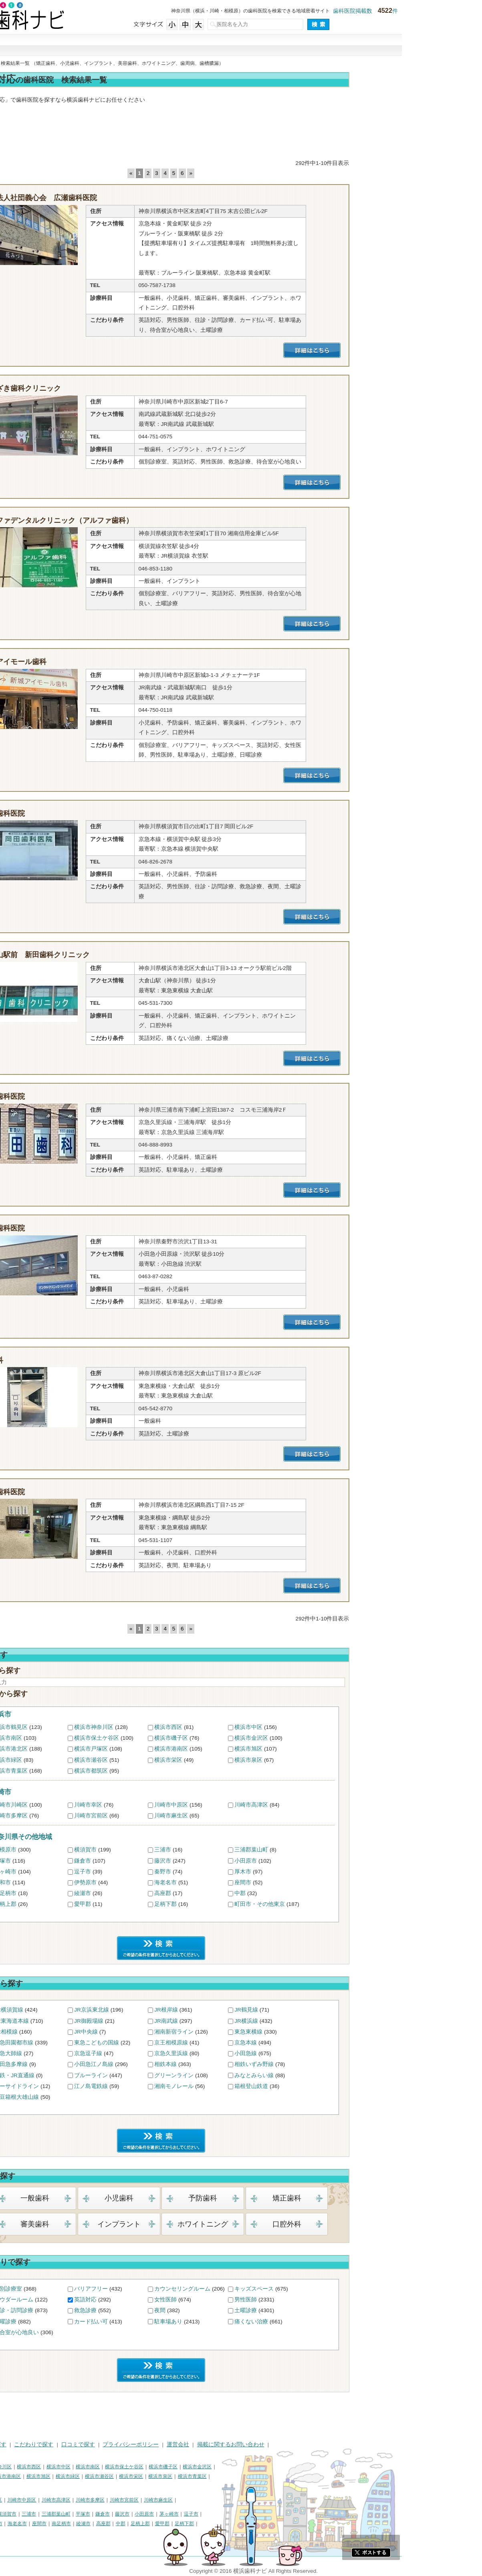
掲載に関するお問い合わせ (311, 2444)
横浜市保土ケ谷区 (176, 1738)
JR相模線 (86, 2032)
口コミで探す (295, 45)
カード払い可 (171, 2322)
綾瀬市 (162, 1893)
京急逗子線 (168, 2053)
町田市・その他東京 (340, 1904)
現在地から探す (350, 45)
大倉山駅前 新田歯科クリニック (116, 955)
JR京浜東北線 (171, 2010)
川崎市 (81, 1792)
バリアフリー (171, 2289)
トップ (11, 63)
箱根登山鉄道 (331, 2086)
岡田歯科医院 (83, 813)
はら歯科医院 (83, 1228)
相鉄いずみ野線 (334, 2064)
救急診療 (165, 2310)
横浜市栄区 (248, 1760)
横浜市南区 (88, 1738)
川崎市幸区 (168, 1805)
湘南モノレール (254, 2086)
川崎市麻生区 (251, 1816)
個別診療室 (88, 2289)
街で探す (132, 45)
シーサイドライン (96, 2086)
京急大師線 (88, 2053)
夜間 (240, 2310)
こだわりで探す (241, 45)
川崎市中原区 (251, 1805)
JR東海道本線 (91, 2021)
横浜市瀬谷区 (171, 1760)
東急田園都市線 (93, 2043)
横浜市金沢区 (331, 1738)
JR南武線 (246, 2021)
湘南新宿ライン (254, 2032)
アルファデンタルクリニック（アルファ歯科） (137, 520)
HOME (12, 2444)
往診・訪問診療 (93, 2310)
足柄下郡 (245, 1904)
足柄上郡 (85, 1904)
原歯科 (72, 1360)
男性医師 (326, 2300)
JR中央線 (166, 2032)
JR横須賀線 (88, 2010)
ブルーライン (171, 2075)
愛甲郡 (162, 1904)
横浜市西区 (248, 1727)
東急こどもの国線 (176, 2043)
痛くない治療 (331, 2322)
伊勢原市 (165, 1882)
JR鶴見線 (326, 2010)
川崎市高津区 (331, 1805)
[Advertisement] (241, 133)
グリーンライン (254, 2075)
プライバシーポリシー (211, 2444)
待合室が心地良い (96, 2332)
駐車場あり (248, 2322)
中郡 (320, 1893)
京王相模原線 (251, 2043)
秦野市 (242, 1872)
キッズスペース (334, 2289)
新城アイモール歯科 (94, 662)
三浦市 (242, 1850)
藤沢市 (242, 1861)
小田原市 (326, 1861)
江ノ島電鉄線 (171, 2086)
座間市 (323, 1882)
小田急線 (326, 2053)
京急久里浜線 (251, 2053)
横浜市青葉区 (91, 1771)
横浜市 (81, 1714)
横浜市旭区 (329, 1749)
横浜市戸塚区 (171, 1749)
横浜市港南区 (251, 1749)
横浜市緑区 (88, 1760)
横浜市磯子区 (251, 1738)
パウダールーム (93, 2300)
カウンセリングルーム (262, 2289)
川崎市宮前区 (171, 1816)
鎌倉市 (162, 1861)
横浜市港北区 (91, 1749)
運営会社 (258, 2444)
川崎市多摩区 (91, 1816)
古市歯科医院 (83, 1492)
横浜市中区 (329, 1727)
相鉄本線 (245, 2064)
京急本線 (326, 2043)
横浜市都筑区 (171, 1771)
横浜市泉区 (329, 1760)
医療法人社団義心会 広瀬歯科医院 (119, 198)
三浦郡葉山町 (331, 1850)
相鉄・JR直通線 (94, 2075)
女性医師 (245, 2300)
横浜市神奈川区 (174, 1727)
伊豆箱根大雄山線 (96, 2097)
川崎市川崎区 (91, 1805)
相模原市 (85, 1850)
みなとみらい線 (334, 2075)
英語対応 (165, 2300)
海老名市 (245, 1882)
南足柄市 (85, 1893)
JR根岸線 (246, 2010)
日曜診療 (85, 2322)
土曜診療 (326, 2310)
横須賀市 (165, 1850)
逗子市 (162, 1872)
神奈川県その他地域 (101, 1837)
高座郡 (242, 1893)
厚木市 (323, 1872)
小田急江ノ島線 (174, 2064)
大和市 (82, 1882)
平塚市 (82, 1861)
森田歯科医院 (83, 1096)
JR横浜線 (326, 2021)
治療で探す (186, 45)
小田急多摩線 (91, 2064)
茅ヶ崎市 (85, 1872)
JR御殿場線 (169, 2021)
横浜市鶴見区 (91, 1727)
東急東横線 (329, 2032)
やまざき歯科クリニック (101, 388)
